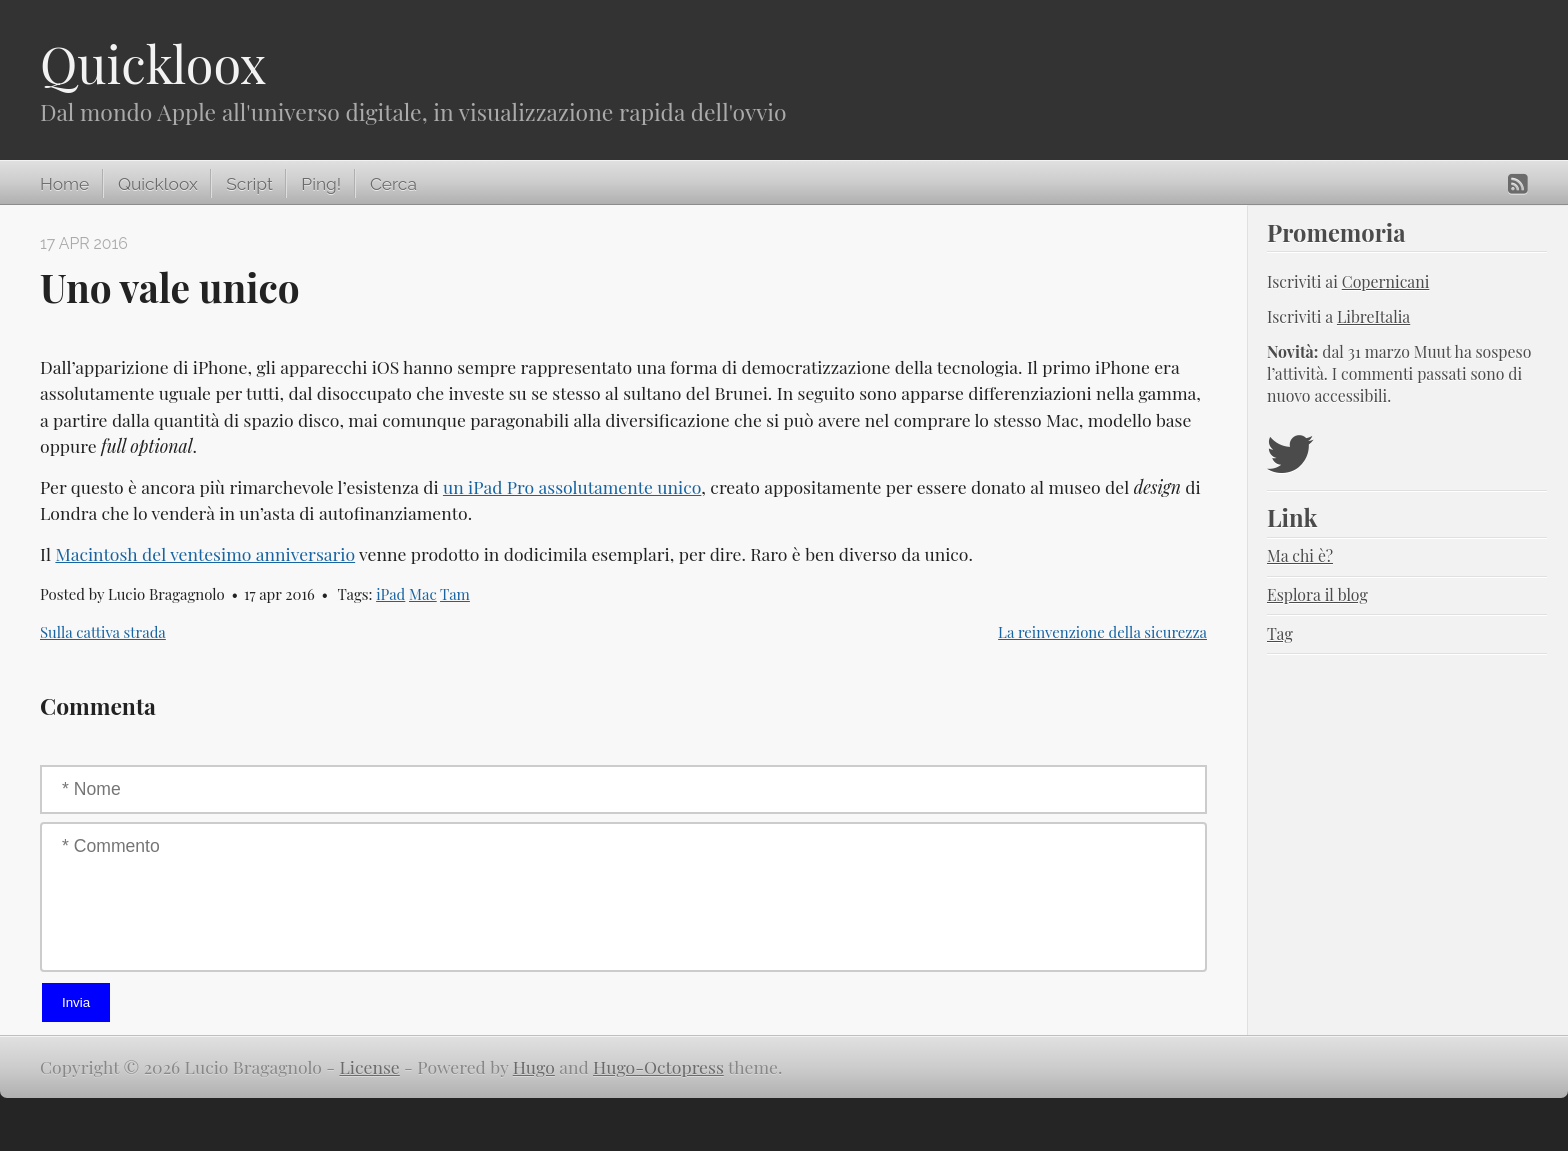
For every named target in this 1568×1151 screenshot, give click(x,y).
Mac (423, 594)
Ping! (321, 184)
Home (64, 184)
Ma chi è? (1300, 555)
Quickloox (153, 63)
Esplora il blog (1317, 594)
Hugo (534, 1066)
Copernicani (1386, 281)
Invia (76, 1002)
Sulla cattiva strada (103, 632)
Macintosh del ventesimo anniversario (205, 553)
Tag (1280, 633)
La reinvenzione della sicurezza (1102, 632)
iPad (390, 594)
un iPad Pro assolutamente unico (572, 486)
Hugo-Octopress (658, 1066)
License (370, 1066)
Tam (455, 594)
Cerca (393, 184)
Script (249, 184)
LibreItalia (1373, 316)
